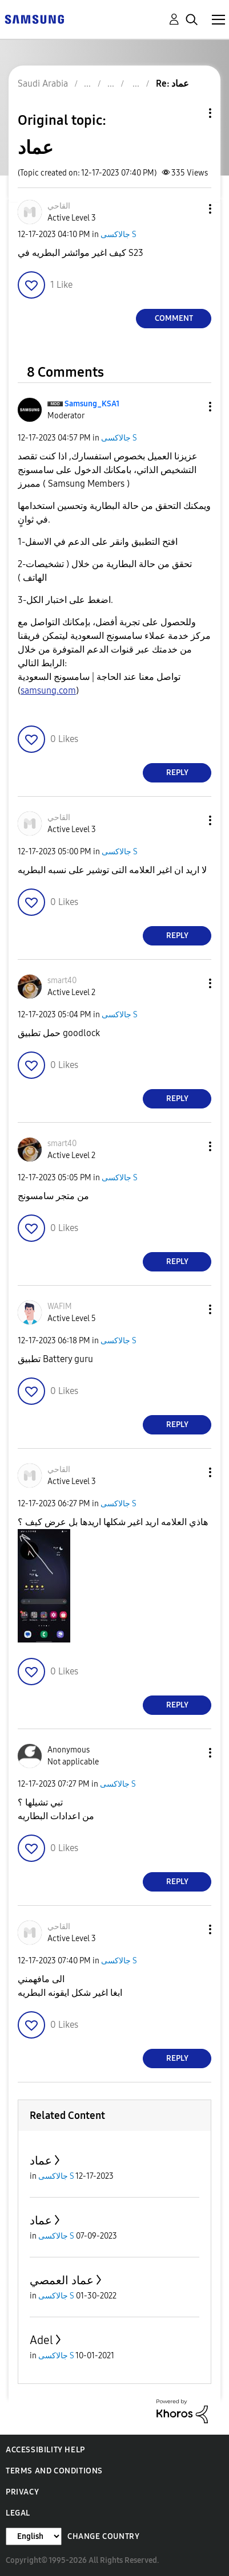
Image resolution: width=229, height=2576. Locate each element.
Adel (41, 2340)
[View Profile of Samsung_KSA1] (92, 404)
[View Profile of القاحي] (58, 206)
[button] (191, 209)
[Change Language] (34, 2536)
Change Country (103, 2536)
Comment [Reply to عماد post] (174, 318)
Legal (18, 2513)
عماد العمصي (62, 2280)
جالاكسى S (118, 234)
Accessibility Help (45, 2450)
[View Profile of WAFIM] (59, 1306)
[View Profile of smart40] (62, 980)
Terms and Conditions (54, 2471)
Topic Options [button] (190, 113)
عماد (41, 2160)
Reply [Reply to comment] (177, 772)
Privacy (22, 2492)
